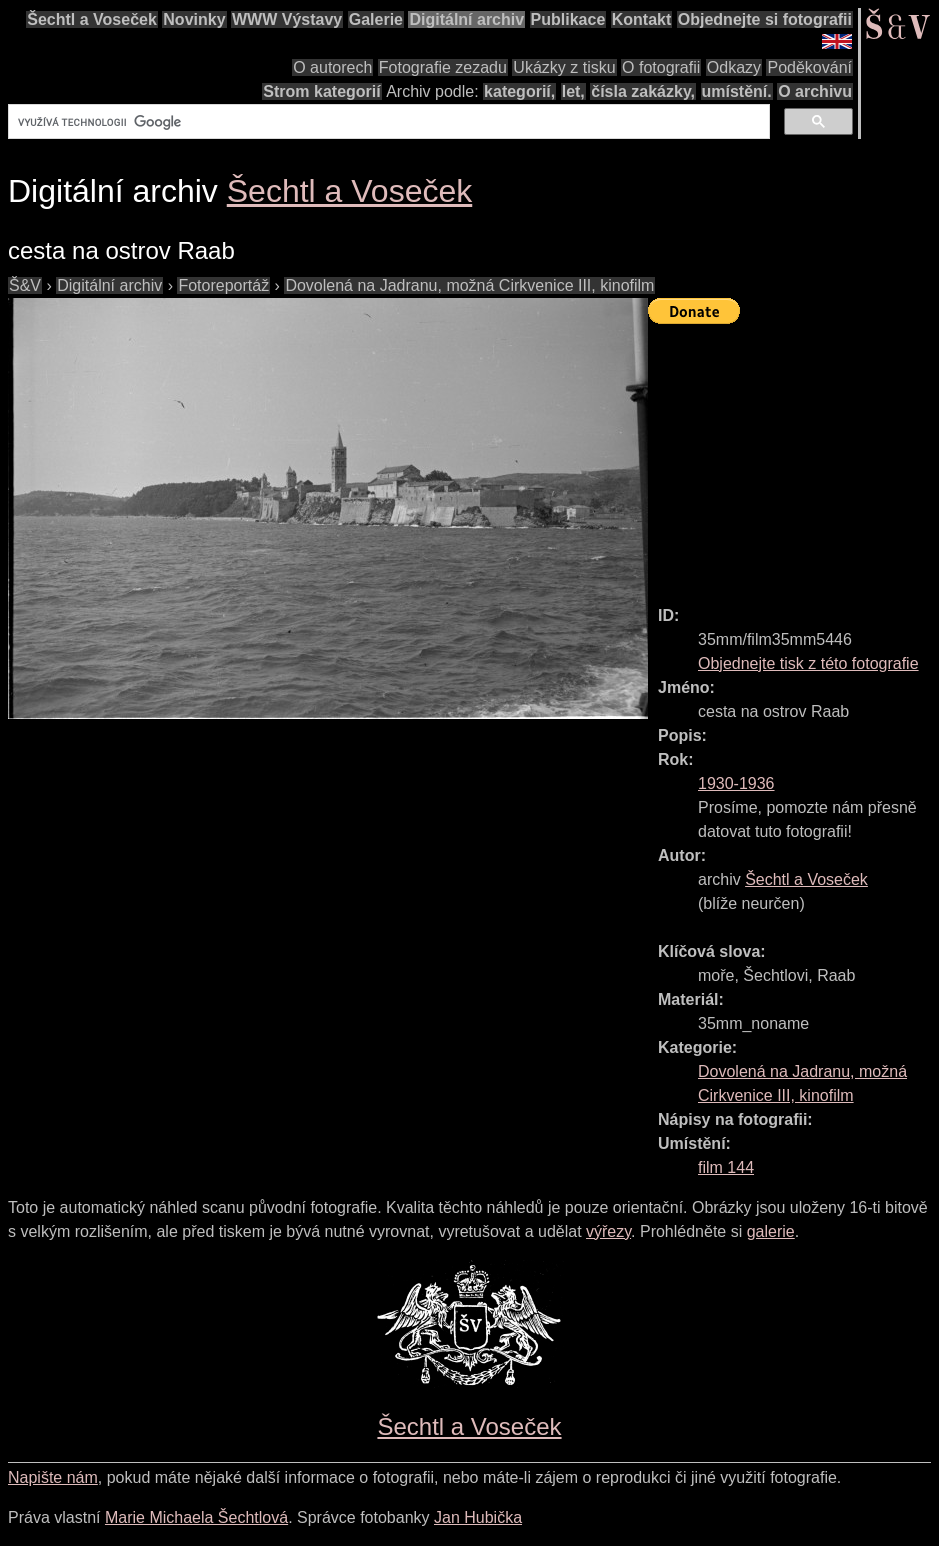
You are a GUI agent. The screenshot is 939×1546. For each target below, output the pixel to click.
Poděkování (809, 67)
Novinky (194, 19)
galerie (771, 1231)
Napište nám (53, 1477)
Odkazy (734, 67)
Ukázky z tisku (564, 67)
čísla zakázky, (643, 91)
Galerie (376, 19)
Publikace (568, 19)
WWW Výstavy (287, 19)
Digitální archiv (466, 19)
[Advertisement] (793, 456)
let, (573, 91)
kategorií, (519, 91)
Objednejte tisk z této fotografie (808, 663)
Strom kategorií (321, 91)
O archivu (815, 91)
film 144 (726, 1167)
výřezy (608, 1231)
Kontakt (642, 19)
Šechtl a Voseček (92, 19)
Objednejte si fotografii (765, 19)
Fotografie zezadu (443, 67)
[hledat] (387, 122)
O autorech (332, 67)
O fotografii (661, 67)
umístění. (737, 91)
